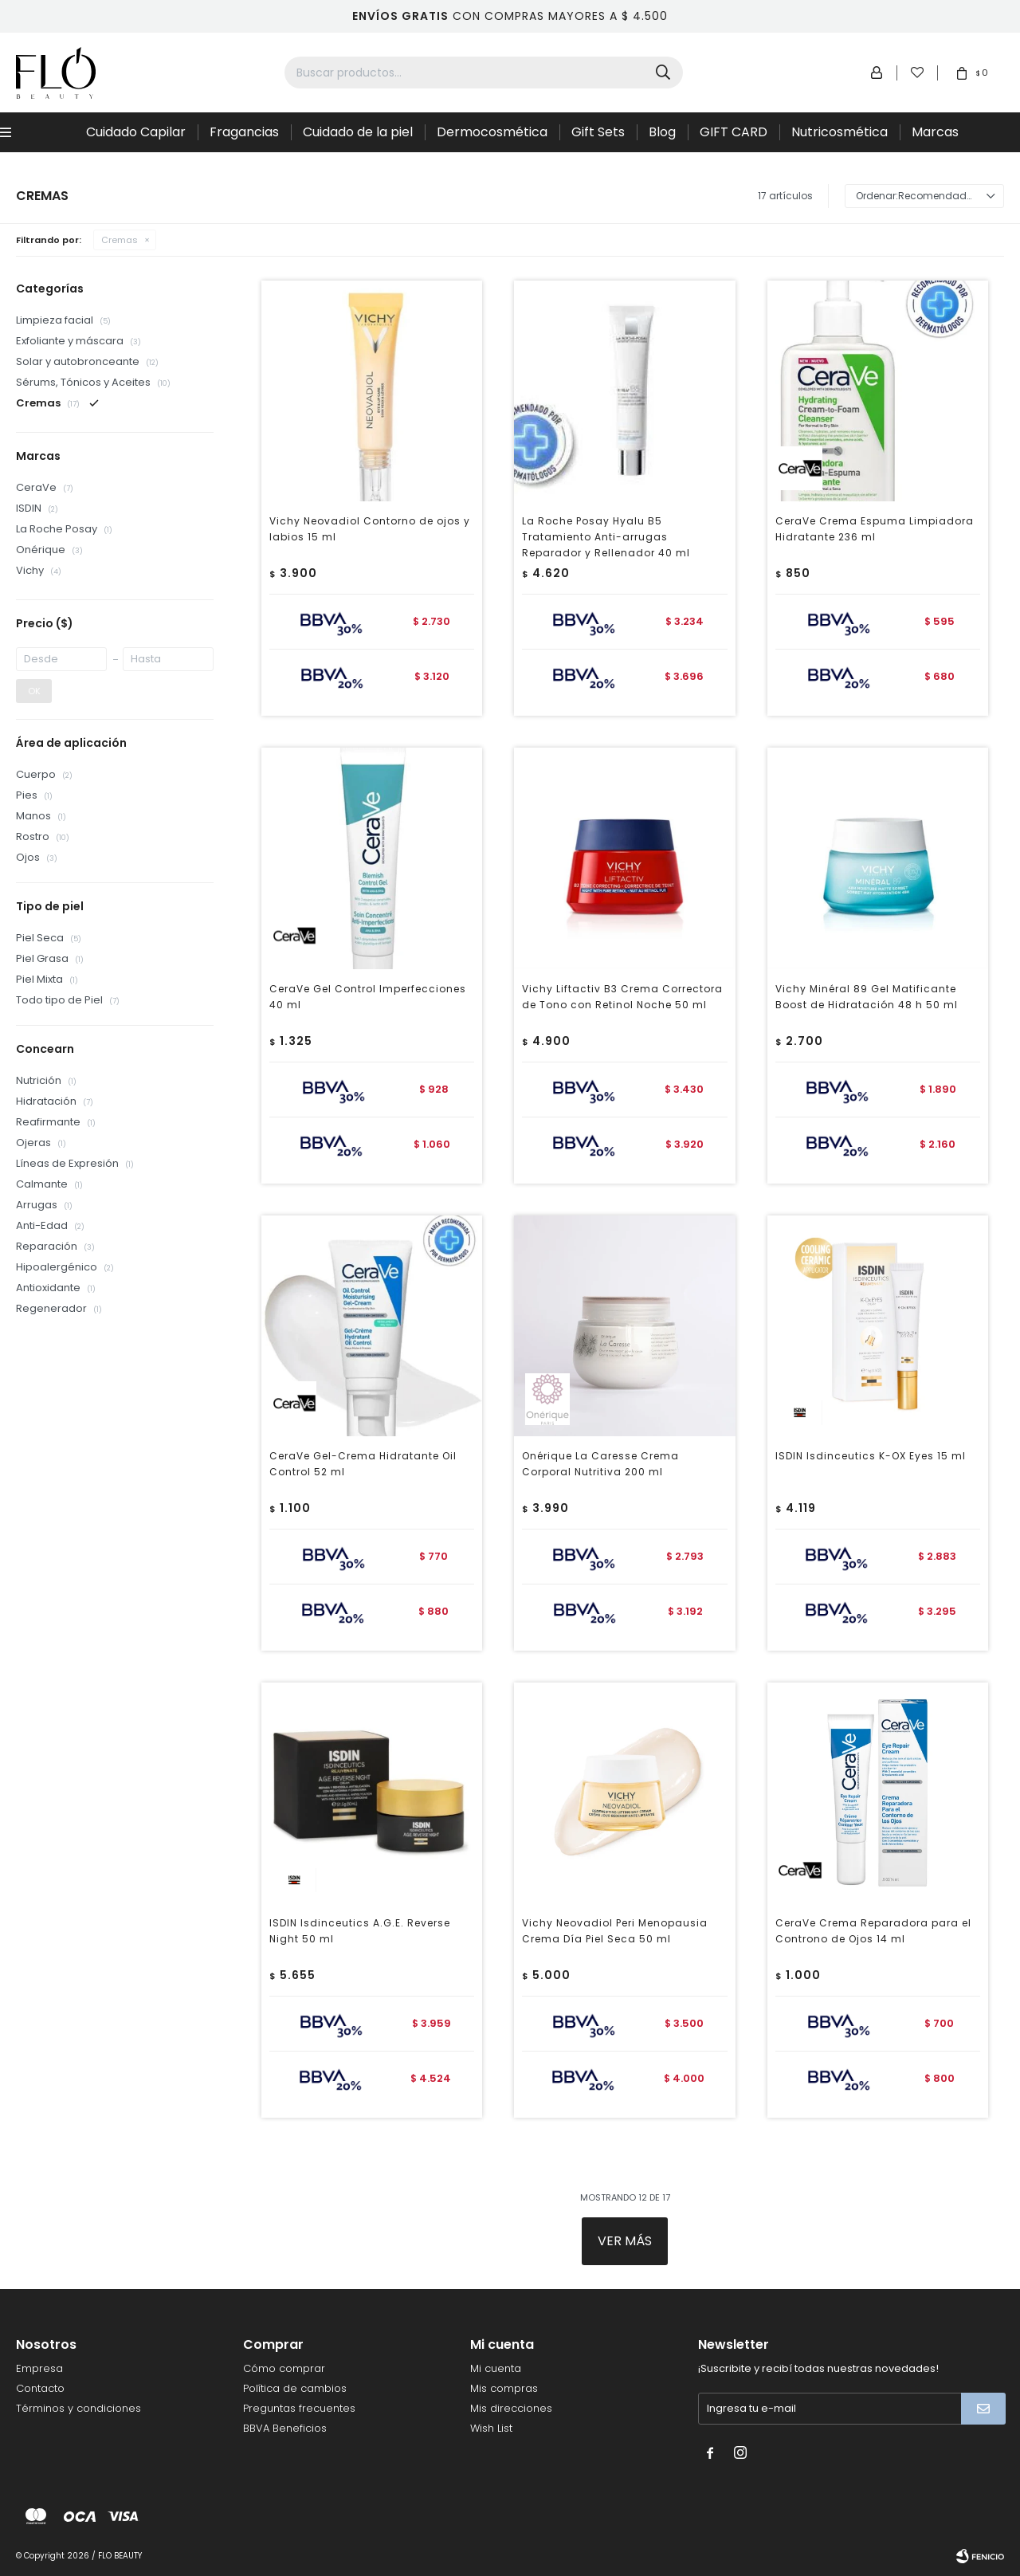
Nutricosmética (839, 132)
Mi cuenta (495, 2368)
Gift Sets (598, 132)
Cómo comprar (284, 2368)
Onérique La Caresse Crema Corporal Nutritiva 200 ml (600, 1463)
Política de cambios (295, 2388)
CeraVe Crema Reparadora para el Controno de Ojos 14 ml (873, 1931)
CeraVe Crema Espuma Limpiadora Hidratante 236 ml (874, 529)
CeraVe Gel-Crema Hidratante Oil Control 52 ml (363, 1463)
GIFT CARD (733, 132)
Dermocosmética (492, 132)
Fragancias (244, 132)
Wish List (491, 2428)
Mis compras (504, 2388)
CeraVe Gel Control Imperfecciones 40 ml (367, 996)
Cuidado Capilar (136, 132)
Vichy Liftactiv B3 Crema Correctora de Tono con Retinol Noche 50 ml (622, 996)
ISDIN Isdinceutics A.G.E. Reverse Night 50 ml (359, 1931)
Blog (662, 132)
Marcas (935, 132)
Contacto (40, 2388)
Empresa (39, 2368)
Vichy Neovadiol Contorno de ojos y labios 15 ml (369, 529)
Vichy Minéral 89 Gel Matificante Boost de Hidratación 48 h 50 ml (866, 996)
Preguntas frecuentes (299, 2408)
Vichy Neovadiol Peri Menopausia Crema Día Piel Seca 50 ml (615, 1931)
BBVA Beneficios (285, 2428)
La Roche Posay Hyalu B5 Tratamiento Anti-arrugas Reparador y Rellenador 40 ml (606, 537)
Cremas (119, 240)
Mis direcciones (511, 2408)
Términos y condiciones (78, 2408)
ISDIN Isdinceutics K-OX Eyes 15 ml (870, 1456)
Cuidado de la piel (358, 132)
